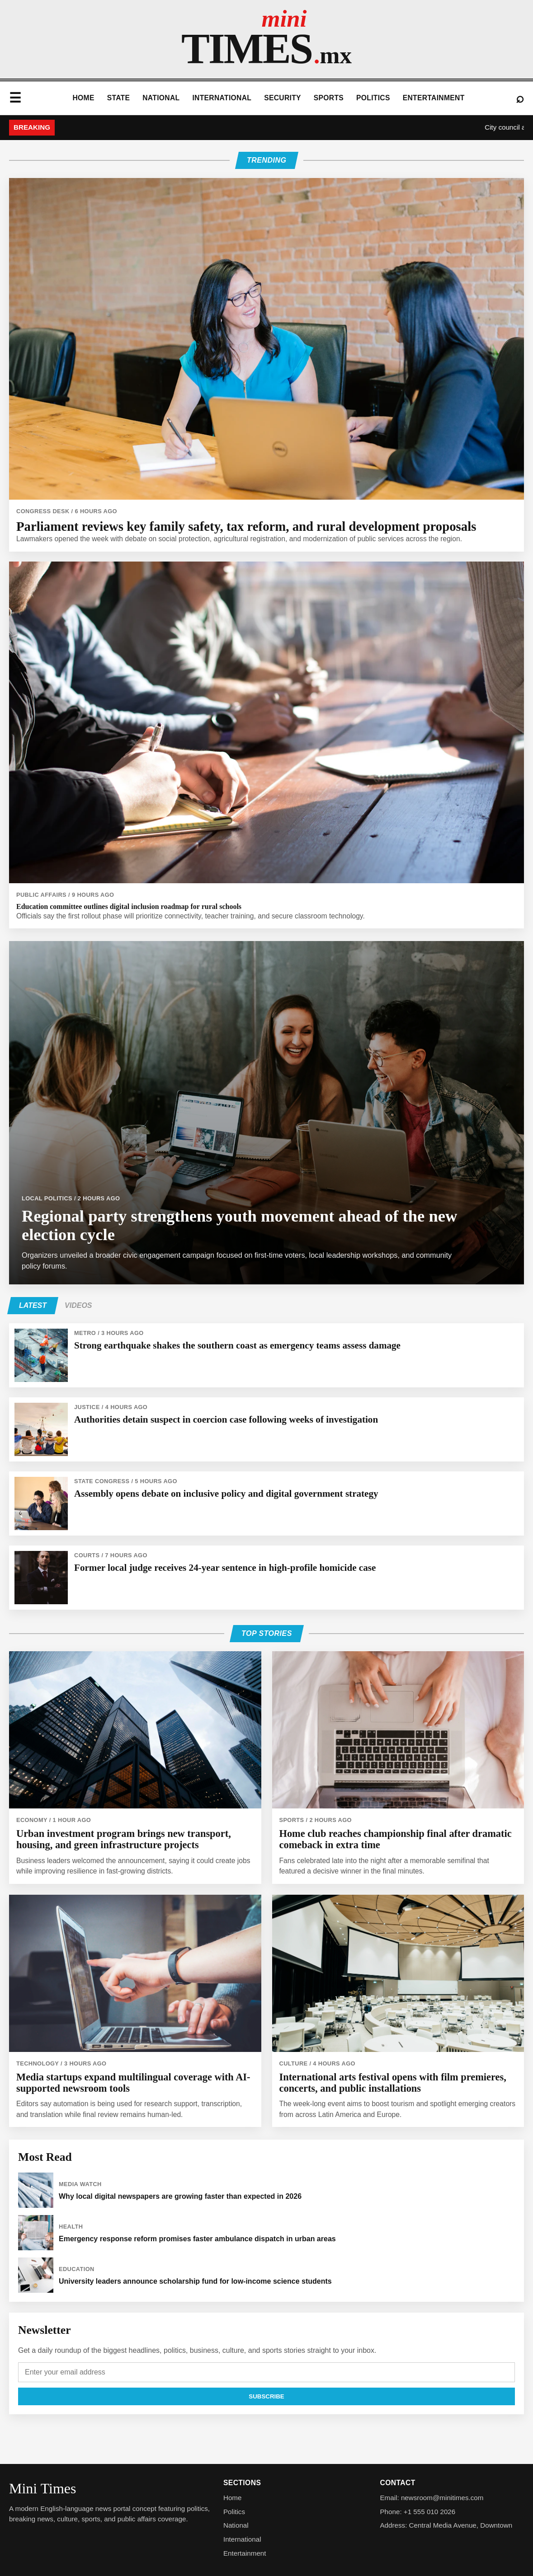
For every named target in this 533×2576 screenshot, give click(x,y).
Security (282, 98)
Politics (373, 98)
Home (83, 98)
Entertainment (434, 98)
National (160, 98)
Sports (329, 98)
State (118, 98)
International (221, 98)
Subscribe (266, 2396)
